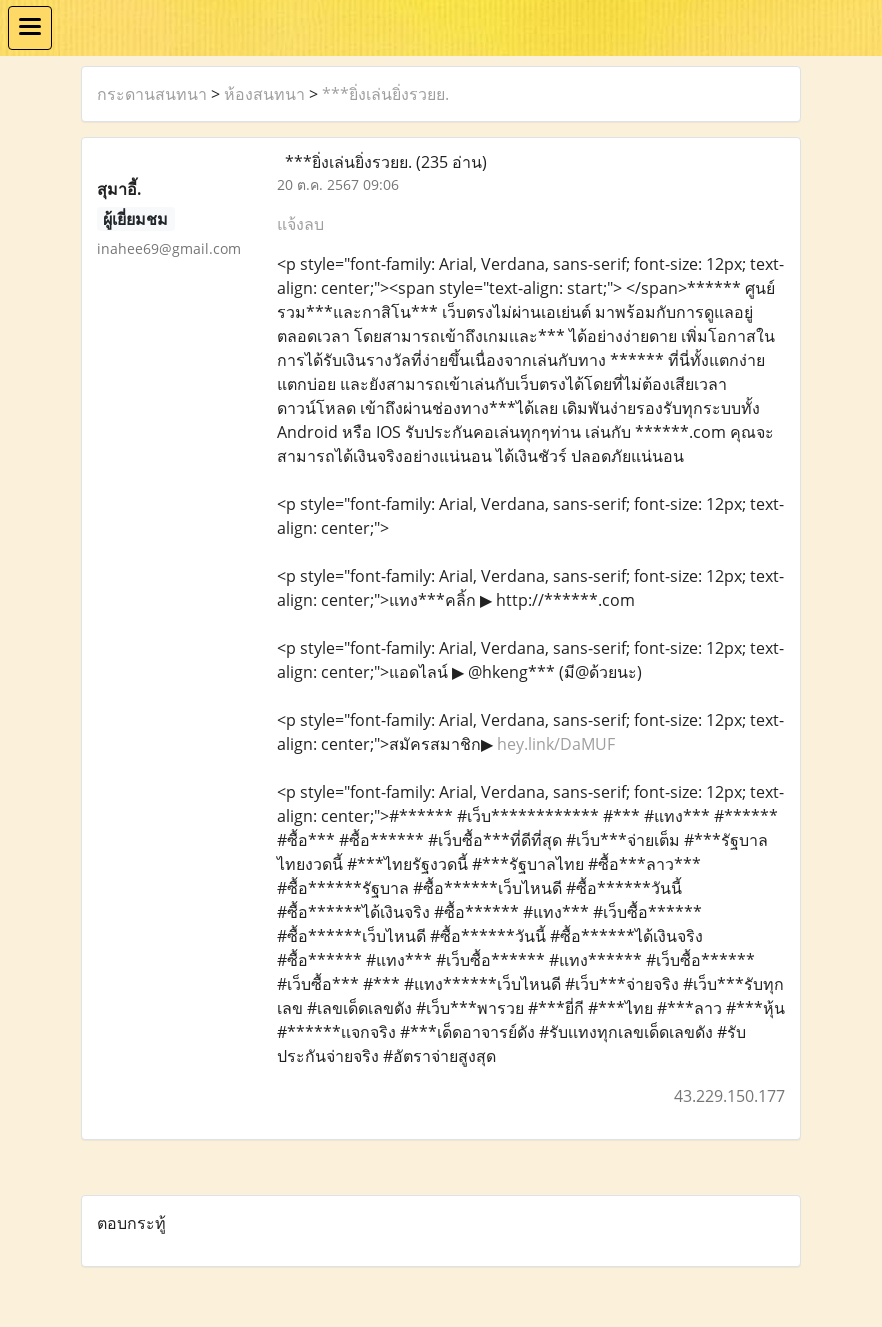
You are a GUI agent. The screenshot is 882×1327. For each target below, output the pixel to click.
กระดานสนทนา (152, 94)
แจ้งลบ (300, 224)
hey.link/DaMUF (556, 744)
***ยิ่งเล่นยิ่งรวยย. (385, 94)
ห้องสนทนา (264, 94)
